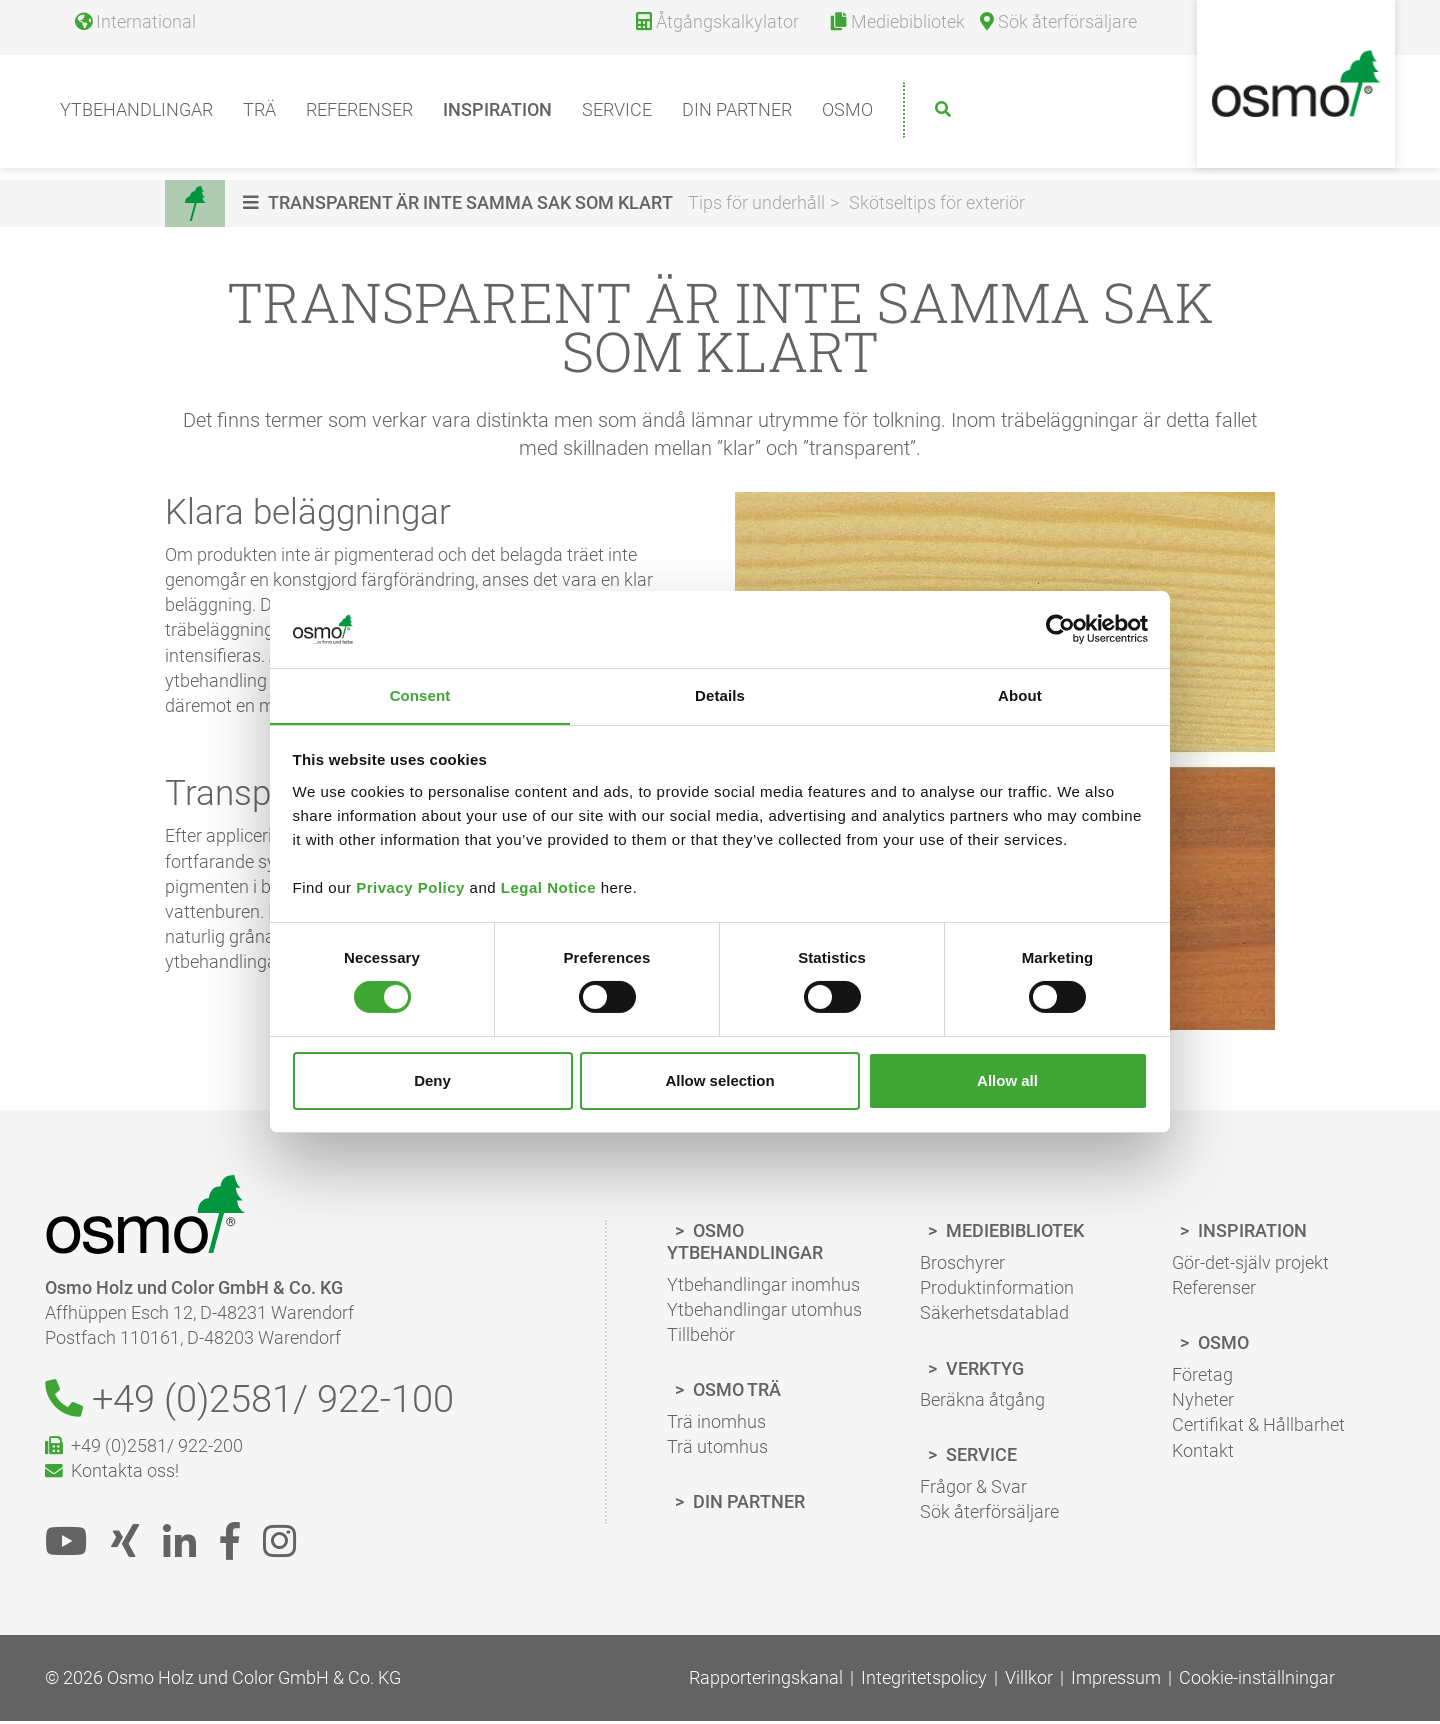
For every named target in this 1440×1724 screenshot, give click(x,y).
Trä (259, 115)
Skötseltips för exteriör (939, 203)
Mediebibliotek (1013, 1233)
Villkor (1029, 1681)
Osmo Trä (735, 1391)
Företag (1202, 1376)
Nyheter (1203, 1401)
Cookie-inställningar (1257, 1681)
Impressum (1116, 1681)
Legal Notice (548, 887)
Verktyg (983, 1370)
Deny (432, 1080)
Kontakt (1203, 1452)
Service (617, 115)
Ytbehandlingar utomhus (764, 1311)
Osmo (847, 115)
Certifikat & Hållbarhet (1258, 1427)
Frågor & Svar (973, 1488)
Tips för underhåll (758, 203)
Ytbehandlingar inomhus (763, 1286)
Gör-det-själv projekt (1250, 1264)
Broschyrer (962, 1264)
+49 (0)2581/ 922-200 (144, 1450)
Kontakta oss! (112, 1475)
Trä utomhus (717, 1448)
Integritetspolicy (924, 1681)
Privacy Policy (410, 887)
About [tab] (1020, 694)
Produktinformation (997, 1289)
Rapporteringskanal (766, 1681)
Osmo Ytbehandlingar (745, 1244)
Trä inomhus (716, 1423)
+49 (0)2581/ (261, 1402)
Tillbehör (701, 1336)
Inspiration (497, 115)
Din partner (737, 115)
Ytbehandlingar (136, 115)
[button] (462, 203)
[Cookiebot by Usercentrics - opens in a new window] (1060, 629)
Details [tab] (720, 694)
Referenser (359, 115)
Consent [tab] (420, 694)
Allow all (1007, 1080)
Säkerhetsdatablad (994, 1315)
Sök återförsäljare (989, 1513)
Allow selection (719, 1080)
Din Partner (747, 1503)
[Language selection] (128, 27)
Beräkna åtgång (982, 1401)
